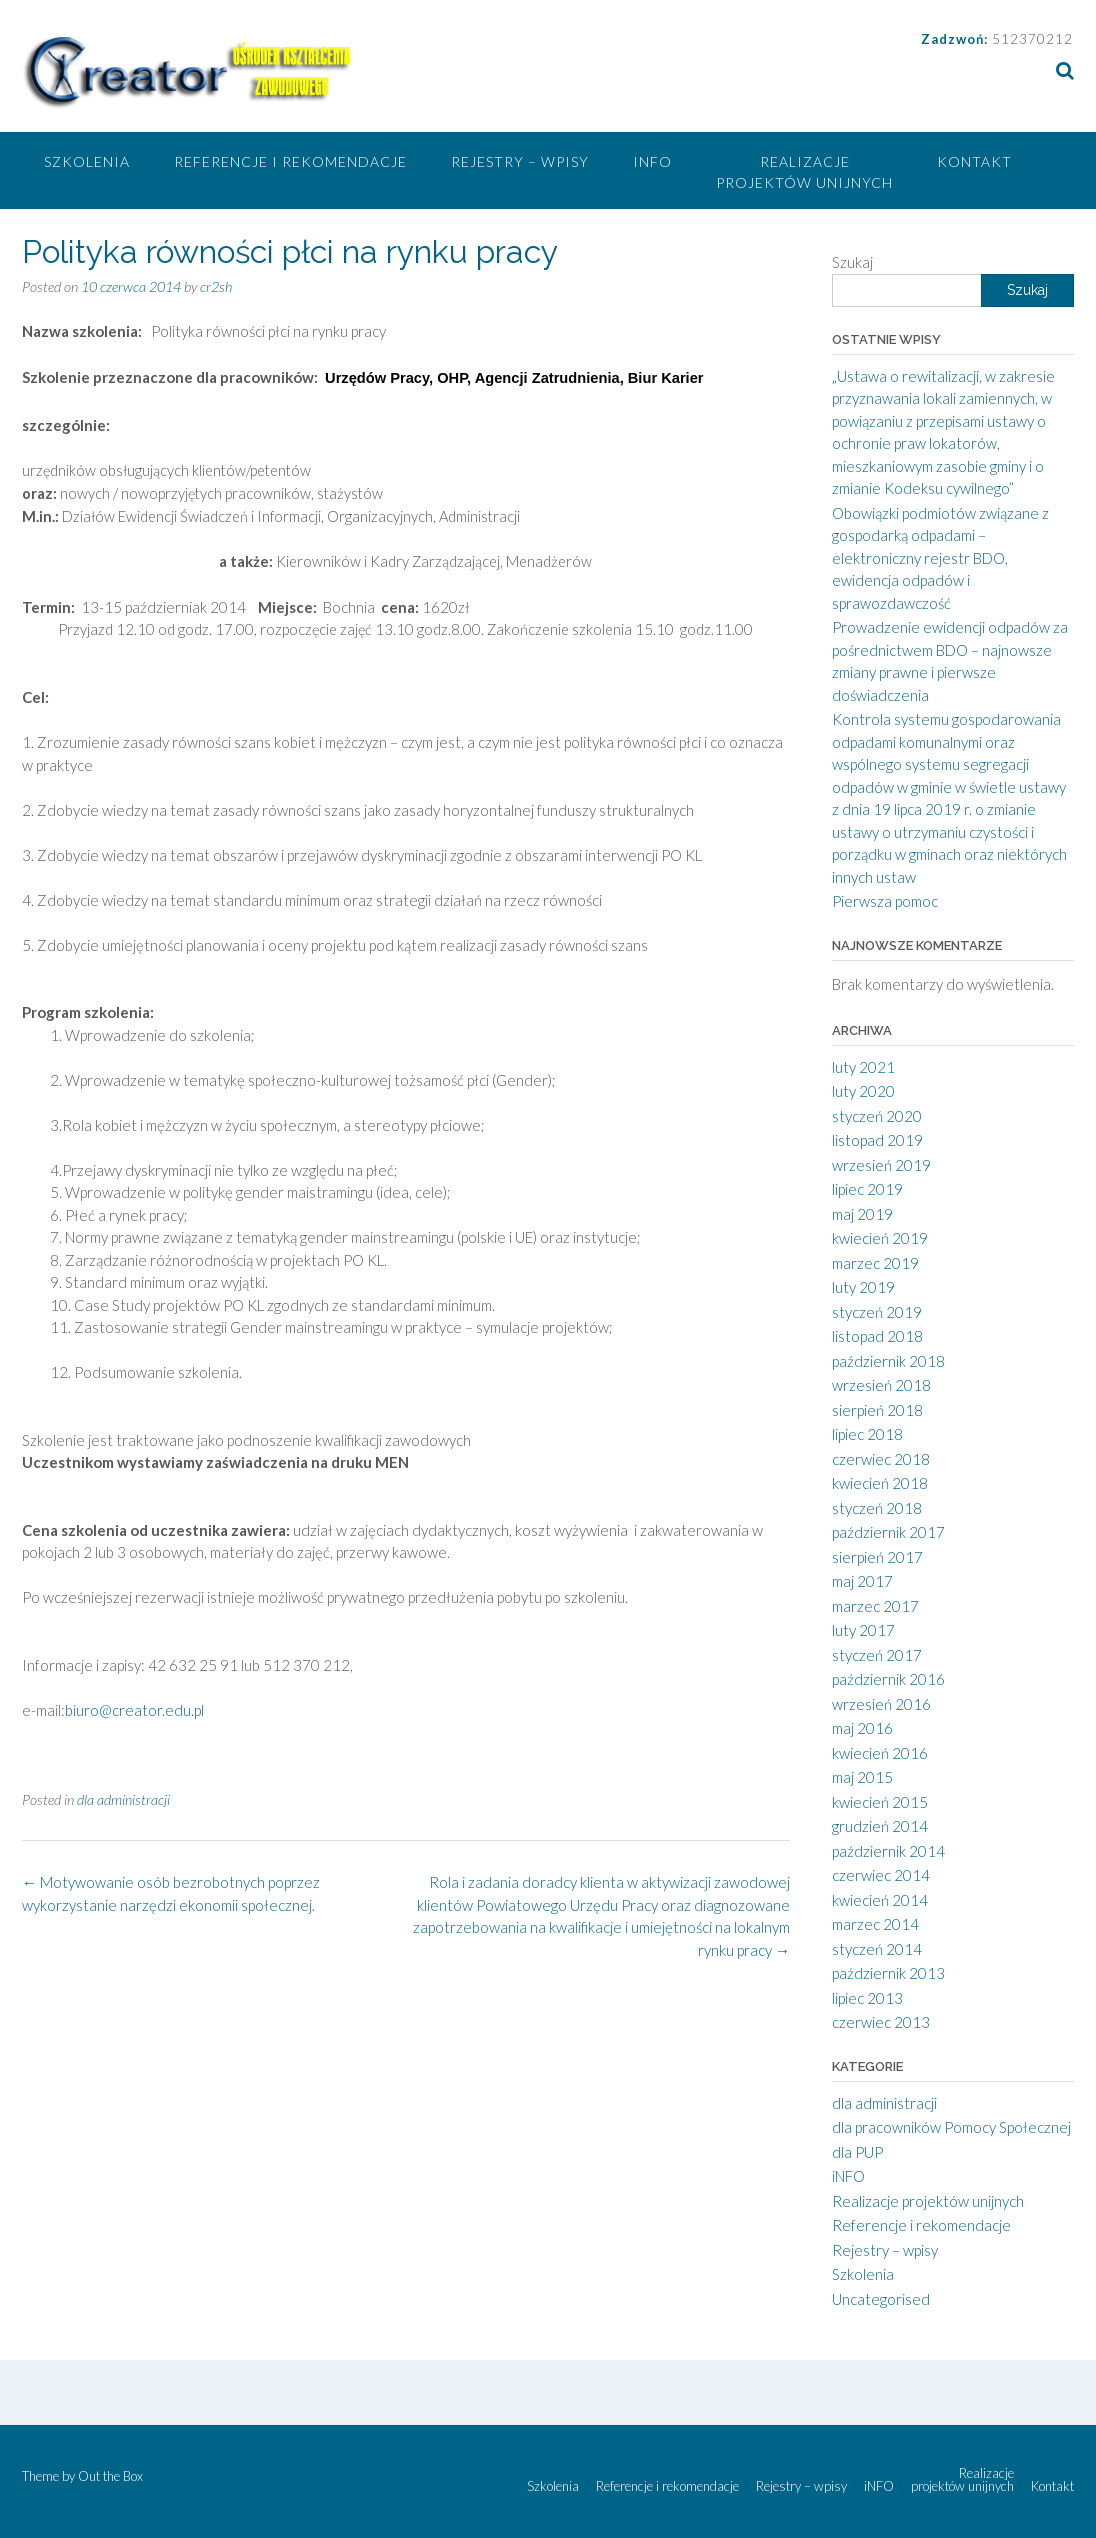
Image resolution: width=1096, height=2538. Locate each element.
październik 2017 (888, 1532)
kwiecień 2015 (880, 1802)
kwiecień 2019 (880, 1238)
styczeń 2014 (877, 1949)
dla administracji (123, 1799)
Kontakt (974, 161)
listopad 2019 (877, 1140)
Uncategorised (881, 2299)
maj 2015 (862, 1777)
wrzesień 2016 (881, 1704)
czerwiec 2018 (881, 1459)
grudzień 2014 (880, 1826)
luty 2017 (863, 1630)
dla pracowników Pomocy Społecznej (951, 2127)
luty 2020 (863, 1091)
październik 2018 (888, 1361)
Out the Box (110, 2476)
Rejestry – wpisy (520, 161)
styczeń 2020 (877, 1116)
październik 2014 (888, 1851)
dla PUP (857, 2152)
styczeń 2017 (877, 1655)
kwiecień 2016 (880, 1753)
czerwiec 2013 (881, 2022)
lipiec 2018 (867, 1434)
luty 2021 (863, 1067)
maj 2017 (862, 1581)
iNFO (652, 161)
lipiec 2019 (867, 1189)
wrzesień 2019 (881, 1165)
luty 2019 (863, 1287)
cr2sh (216, 286)
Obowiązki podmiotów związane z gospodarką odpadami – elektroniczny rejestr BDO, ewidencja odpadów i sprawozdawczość (940, 558)
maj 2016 (862, 1728)
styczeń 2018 (877, 1508)
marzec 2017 (875, 1606)
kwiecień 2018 (880, 1483)
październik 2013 (888, 1973)
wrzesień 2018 (881, 1385)
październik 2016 (888, 1679)
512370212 (1032, 39)
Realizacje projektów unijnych (804, 172)
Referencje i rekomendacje (290, 161)
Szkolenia (87, 161)
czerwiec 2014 (881, 1875)
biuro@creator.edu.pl (134, 1710)
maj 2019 (862, 1214)
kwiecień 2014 (880, 1900)
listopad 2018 (877, 1336)
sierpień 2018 (877, 1410)
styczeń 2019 (877, 1312)
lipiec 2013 (867, 1998)
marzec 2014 (875, 1924)
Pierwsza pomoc (885, 901)
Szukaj (852, 262)
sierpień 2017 (877, 1557)
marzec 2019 (875, 1263)
